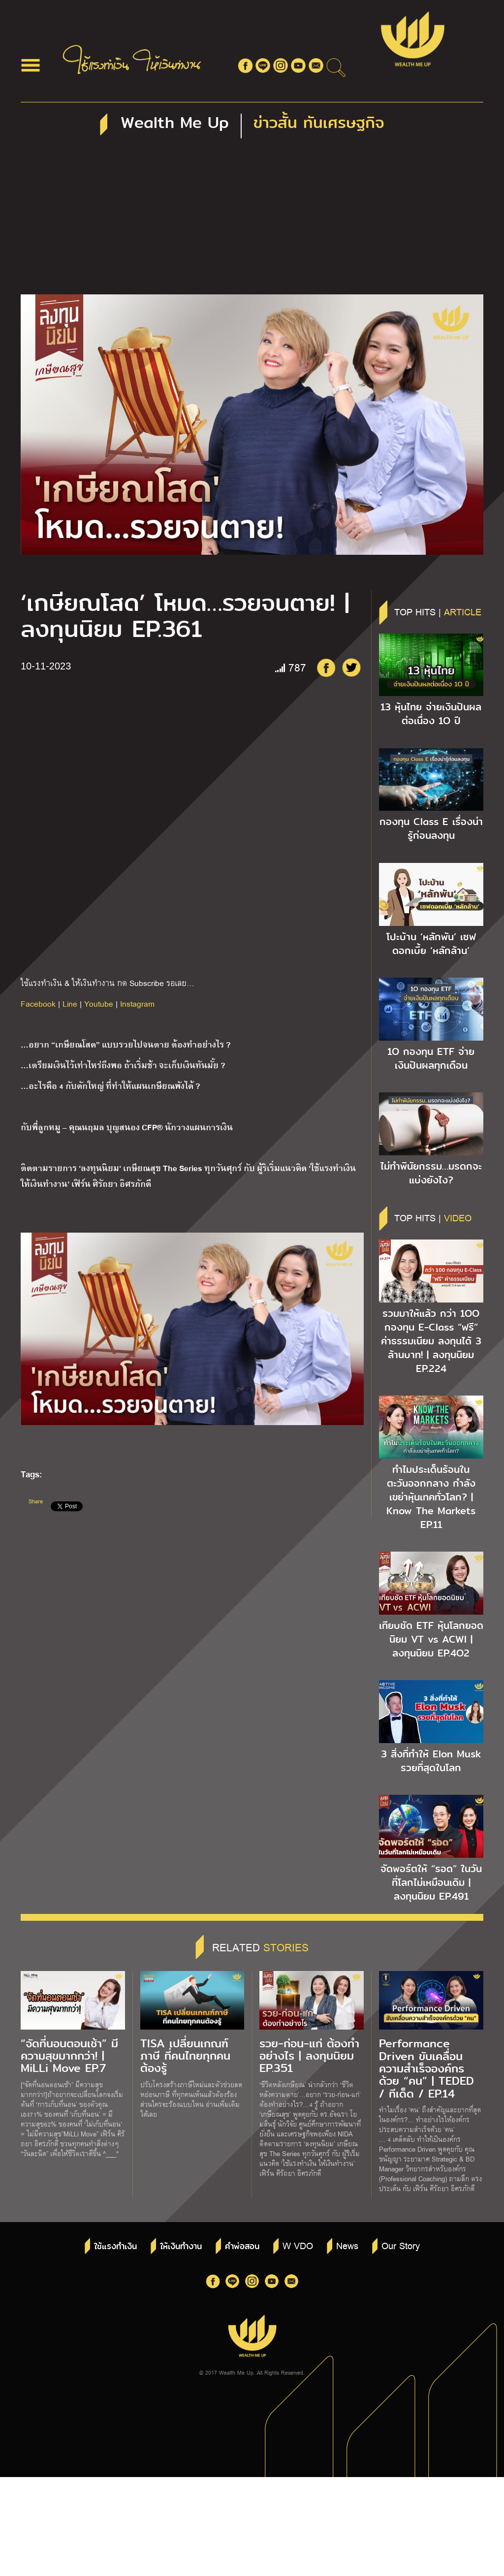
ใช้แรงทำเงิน (115, 2246)
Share (36, 1501)
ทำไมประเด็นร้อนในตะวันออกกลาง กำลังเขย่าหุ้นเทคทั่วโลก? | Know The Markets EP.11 (430, 1497)
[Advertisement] (252, 220)
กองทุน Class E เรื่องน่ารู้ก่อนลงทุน (431, 828)
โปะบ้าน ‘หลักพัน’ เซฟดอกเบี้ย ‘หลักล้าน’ (431, 943)
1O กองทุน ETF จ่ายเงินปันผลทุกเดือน (430, 1058)
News (347, 2245)
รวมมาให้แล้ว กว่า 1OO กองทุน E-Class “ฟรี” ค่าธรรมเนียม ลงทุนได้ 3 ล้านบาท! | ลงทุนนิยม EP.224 (431, 1340)
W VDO (298, 2245)
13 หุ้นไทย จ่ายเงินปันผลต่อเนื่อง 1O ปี (430, 714)
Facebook (38, 1003)
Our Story (400, 2245)
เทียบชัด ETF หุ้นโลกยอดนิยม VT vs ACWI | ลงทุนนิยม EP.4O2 (431, 1639)
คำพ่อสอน (242, 2246)
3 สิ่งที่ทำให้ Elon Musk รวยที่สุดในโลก (431, 1761)
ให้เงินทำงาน (181, 2246)
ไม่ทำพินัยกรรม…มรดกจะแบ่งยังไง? (431, 1173)
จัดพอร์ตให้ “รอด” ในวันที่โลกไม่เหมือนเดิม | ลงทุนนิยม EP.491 (431, 1882)
